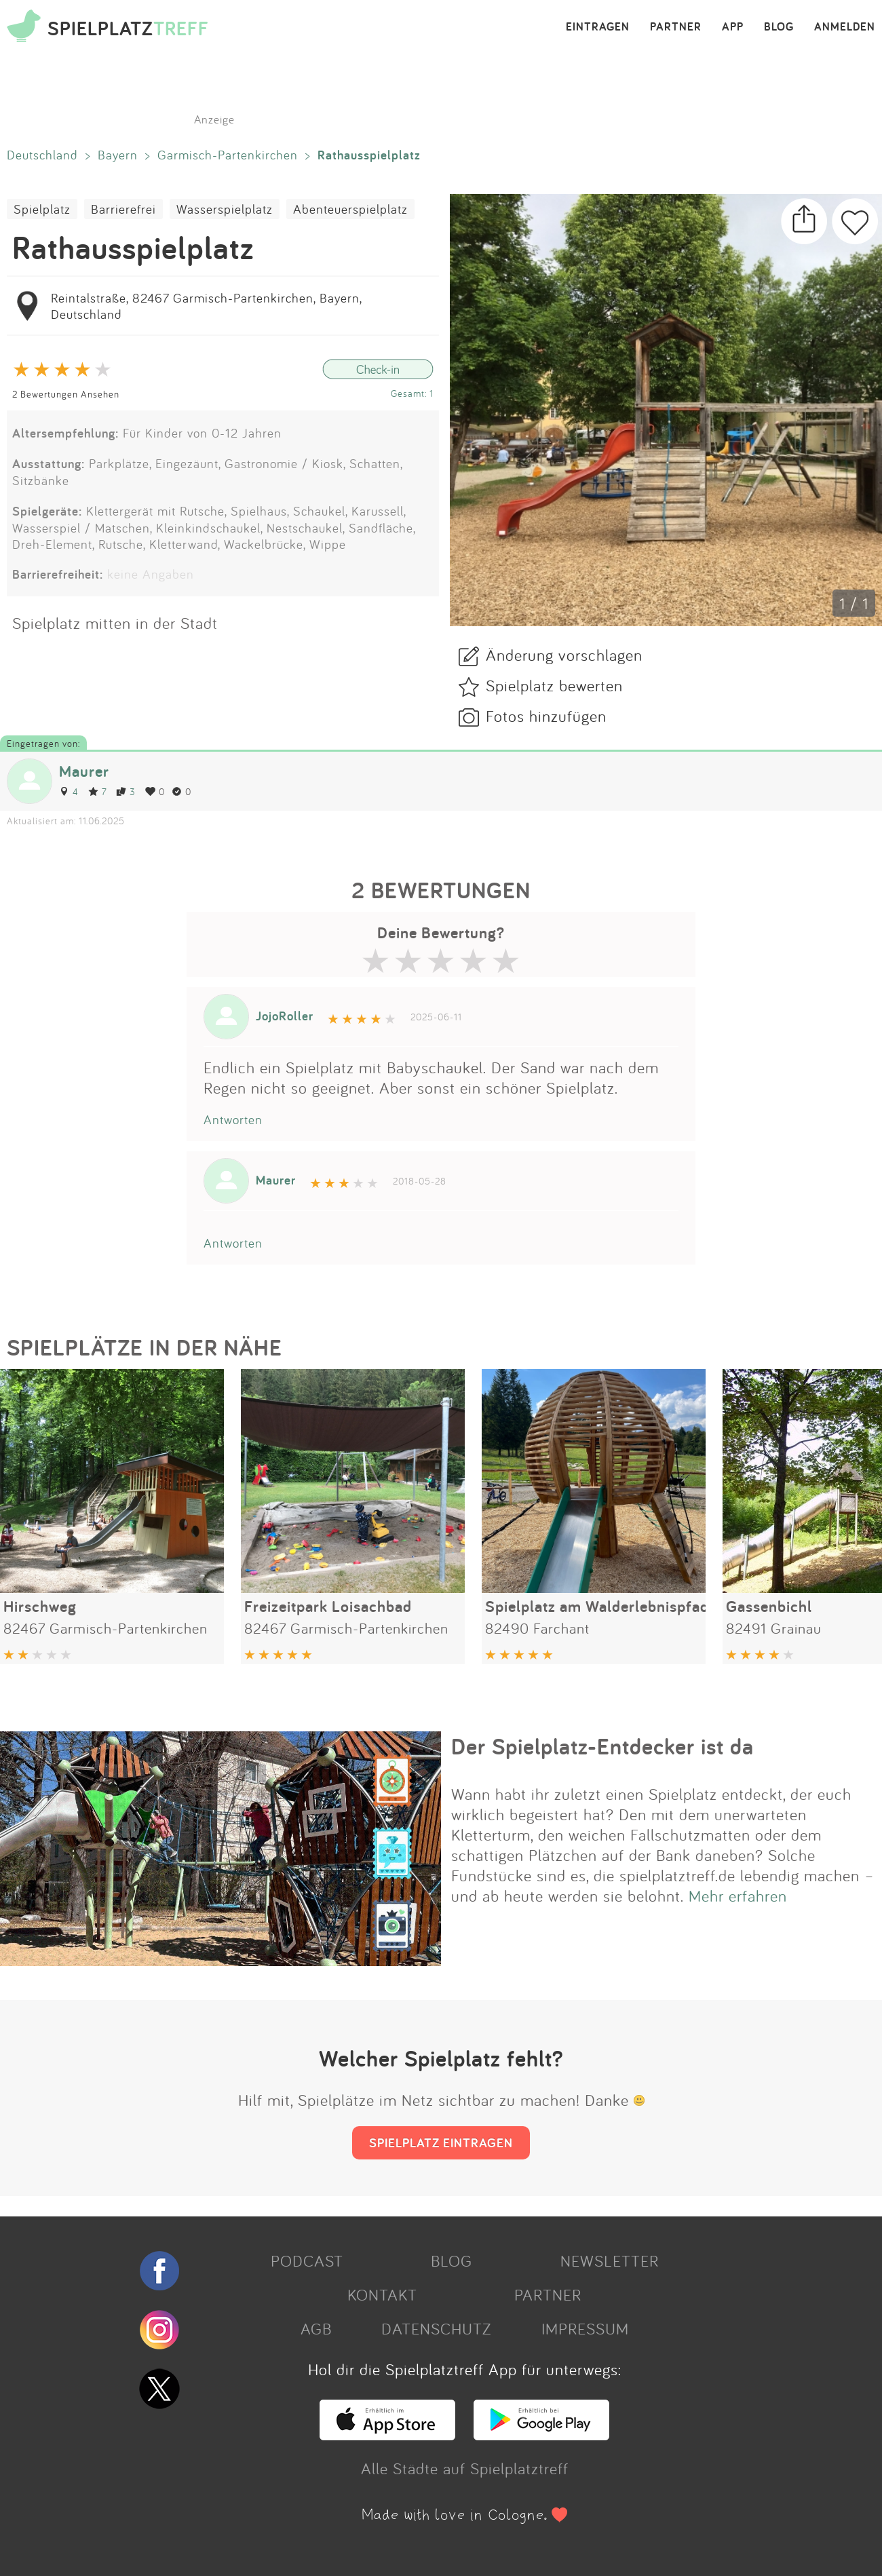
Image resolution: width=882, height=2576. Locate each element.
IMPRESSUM (585, 2328)
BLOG (779, 27)
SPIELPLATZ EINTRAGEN (441, 2142)
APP (733, 27)
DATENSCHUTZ (436, 2328)
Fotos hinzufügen (546, 716)
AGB (316, 2328)
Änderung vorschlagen (564, 655)
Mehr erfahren (738, 1895)
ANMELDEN (844, 27)
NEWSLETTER (609, 2260)
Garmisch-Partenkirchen (227, 155)
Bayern (118, 155)
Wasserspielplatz (224, 209)
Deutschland (42, 155)
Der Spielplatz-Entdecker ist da (602, 1746)
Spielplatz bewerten (554, 685)
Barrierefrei (123, 209)
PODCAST (307, 2260)
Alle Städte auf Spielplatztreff (465, 2468)
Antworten (233, 1119)
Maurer (84, 771)
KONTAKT (382, 2294)
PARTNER (676, 27)
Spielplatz (42, 209)
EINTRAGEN (598, 27)
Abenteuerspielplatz (350, 209)
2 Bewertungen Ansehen (65, 393)
